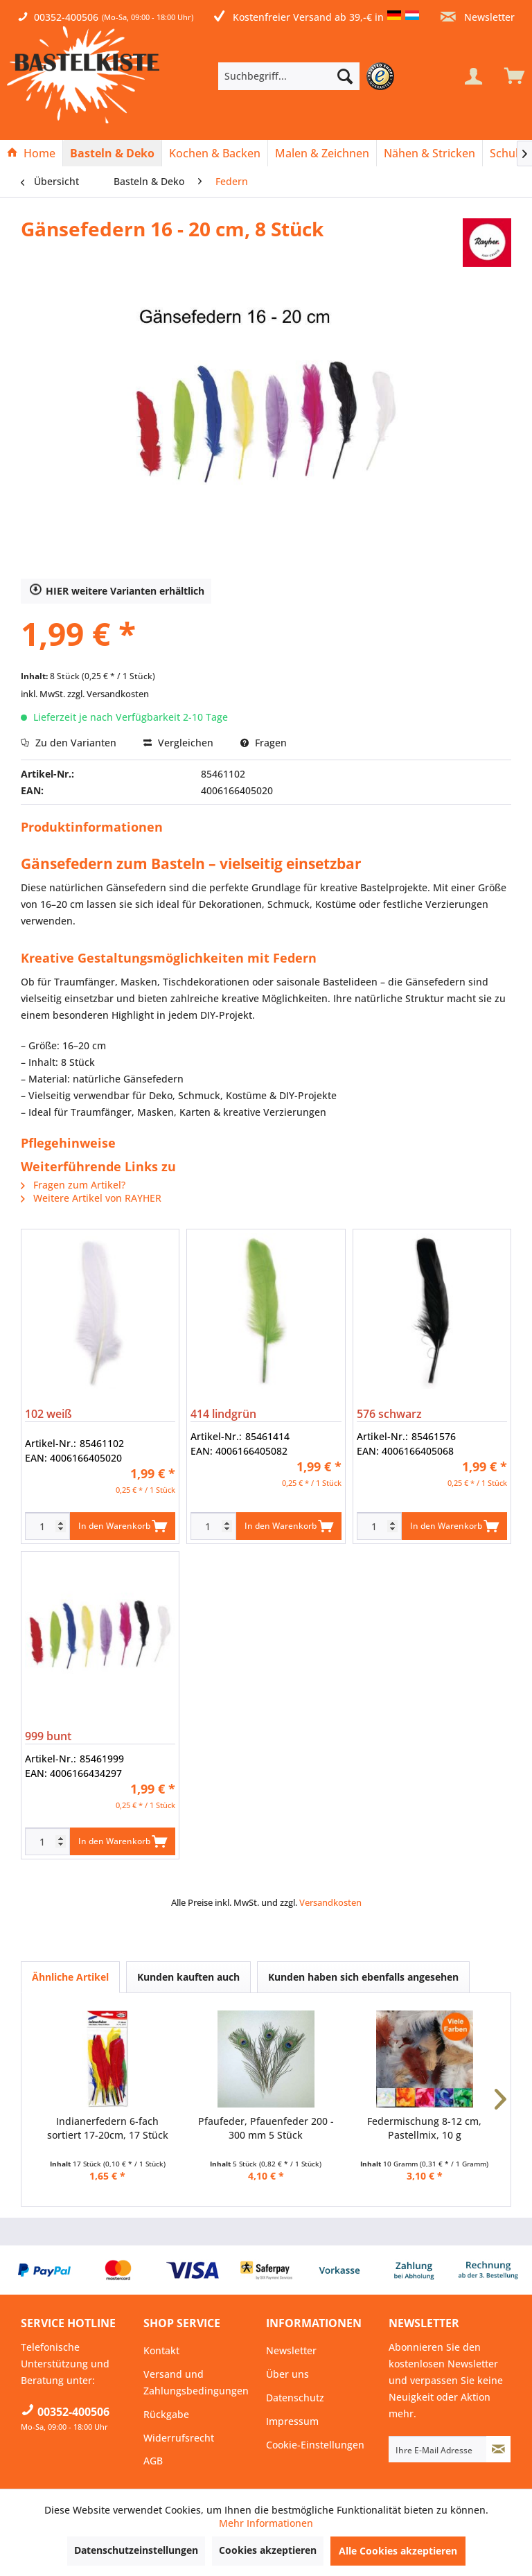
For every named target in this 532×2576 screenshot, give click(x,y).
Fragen (263, 742)
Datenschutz (295, 2397)
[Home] (31, 153)
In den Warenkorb (122, 1523)
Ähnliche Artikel (70, 1976)
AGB (153, 2460)
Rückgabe (166, 2414)
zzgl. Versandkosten (108, 693)
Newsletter (478, 17)
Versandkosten (330, 1902)
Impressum (292, 2421)
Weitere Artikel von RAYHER (91, 1197)
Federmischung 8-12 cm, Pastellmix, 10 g (424, 2127)
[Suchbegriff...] (289, 76)
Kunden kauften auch (188, 1976)
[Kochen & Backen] (214, 153)
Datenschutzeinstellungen (136, 2550)
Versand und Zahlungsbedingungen (196, 2382)
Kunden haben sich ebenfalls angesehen (363, 1976)
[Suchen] (345, 76)
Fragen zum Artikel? (73, 1184)
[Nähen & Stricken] (429, 153)
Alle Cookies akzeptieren (398, 2550)
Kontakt (161, 2350)
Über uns (287, 2374)
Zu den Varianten (68, 742)
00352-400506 (66, 17)
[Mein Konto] (473, 76)
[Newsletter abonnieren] (498, 2449)
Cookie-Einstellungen (315, 2444)
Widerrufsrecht (178, 2437)
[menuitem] (309, 76)
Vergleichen (178, 742)
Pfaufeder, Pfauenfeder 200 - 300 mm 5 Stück (266, 2127)
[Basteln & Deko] (112, 153)
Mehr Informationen (266, 2523)
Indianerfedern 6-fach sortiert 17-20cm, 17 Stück (107, 2127)
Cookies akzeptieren (268, 2550)
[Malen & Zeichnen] (322, 153)
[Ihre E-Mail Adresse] (438, 2449)
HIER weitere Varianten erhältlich (116, 590)
